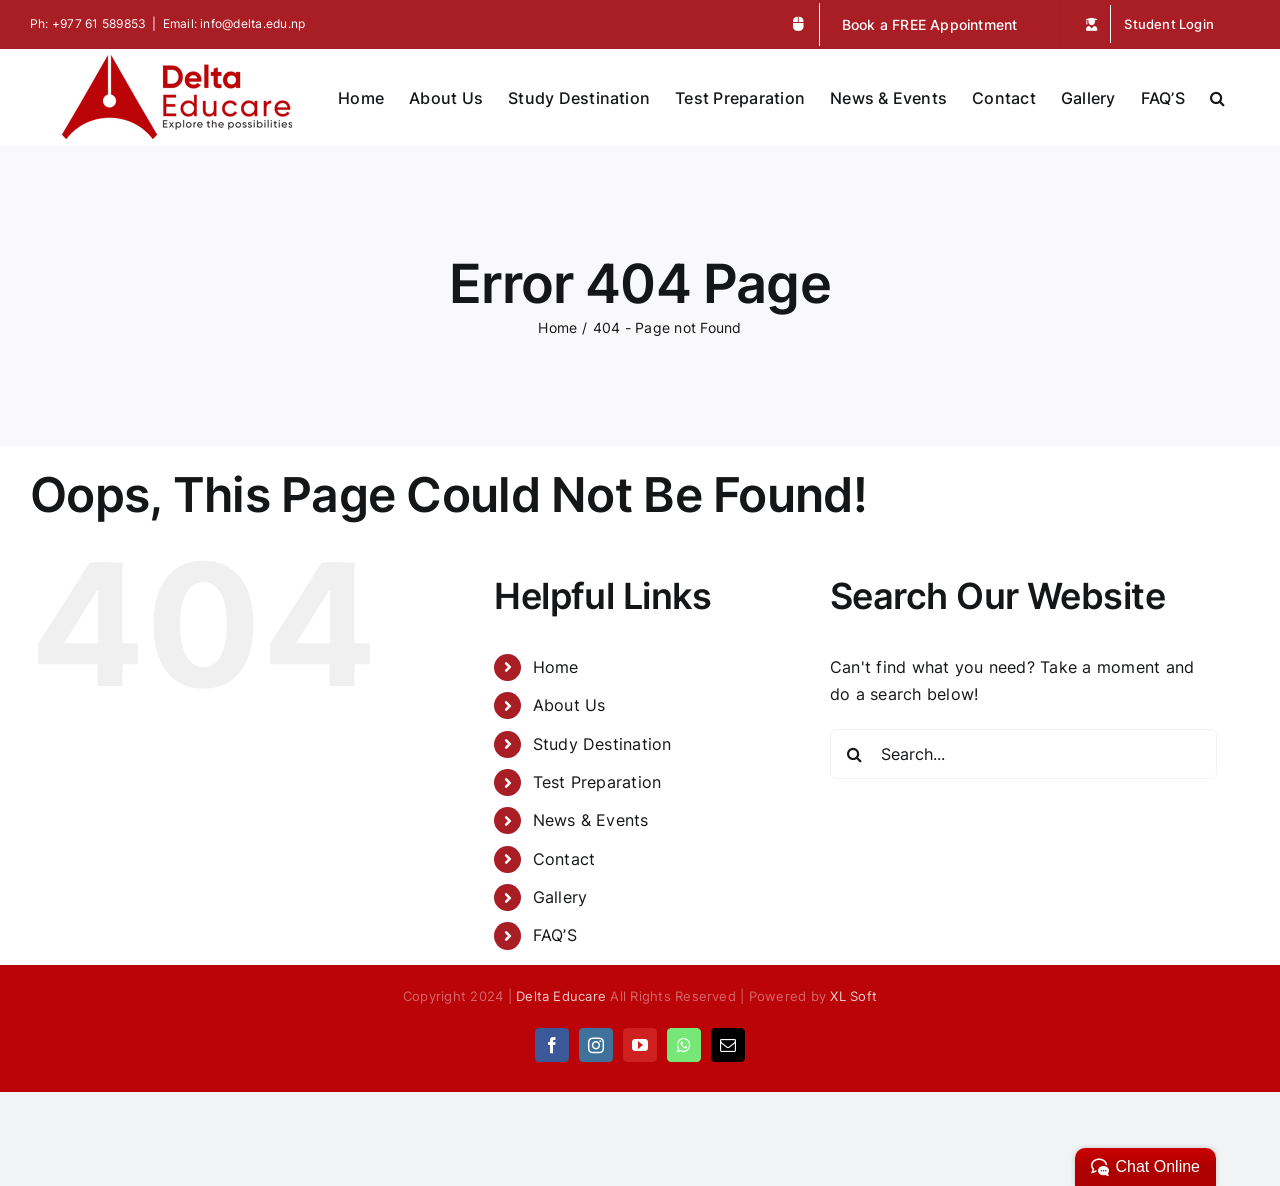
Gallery (560, 897)
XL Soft (853, 996)
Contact (564, 859)
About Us (569, 705)
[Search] (855, 754)
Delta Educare (561, 996)
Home (556, 667)
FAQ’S (555, 935)
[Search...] (1023, 754)
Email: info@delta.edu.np (234, 23)
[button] (1217, 96)
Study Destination (602, 744)
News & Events (591, 820)
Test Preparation (597, 782)
